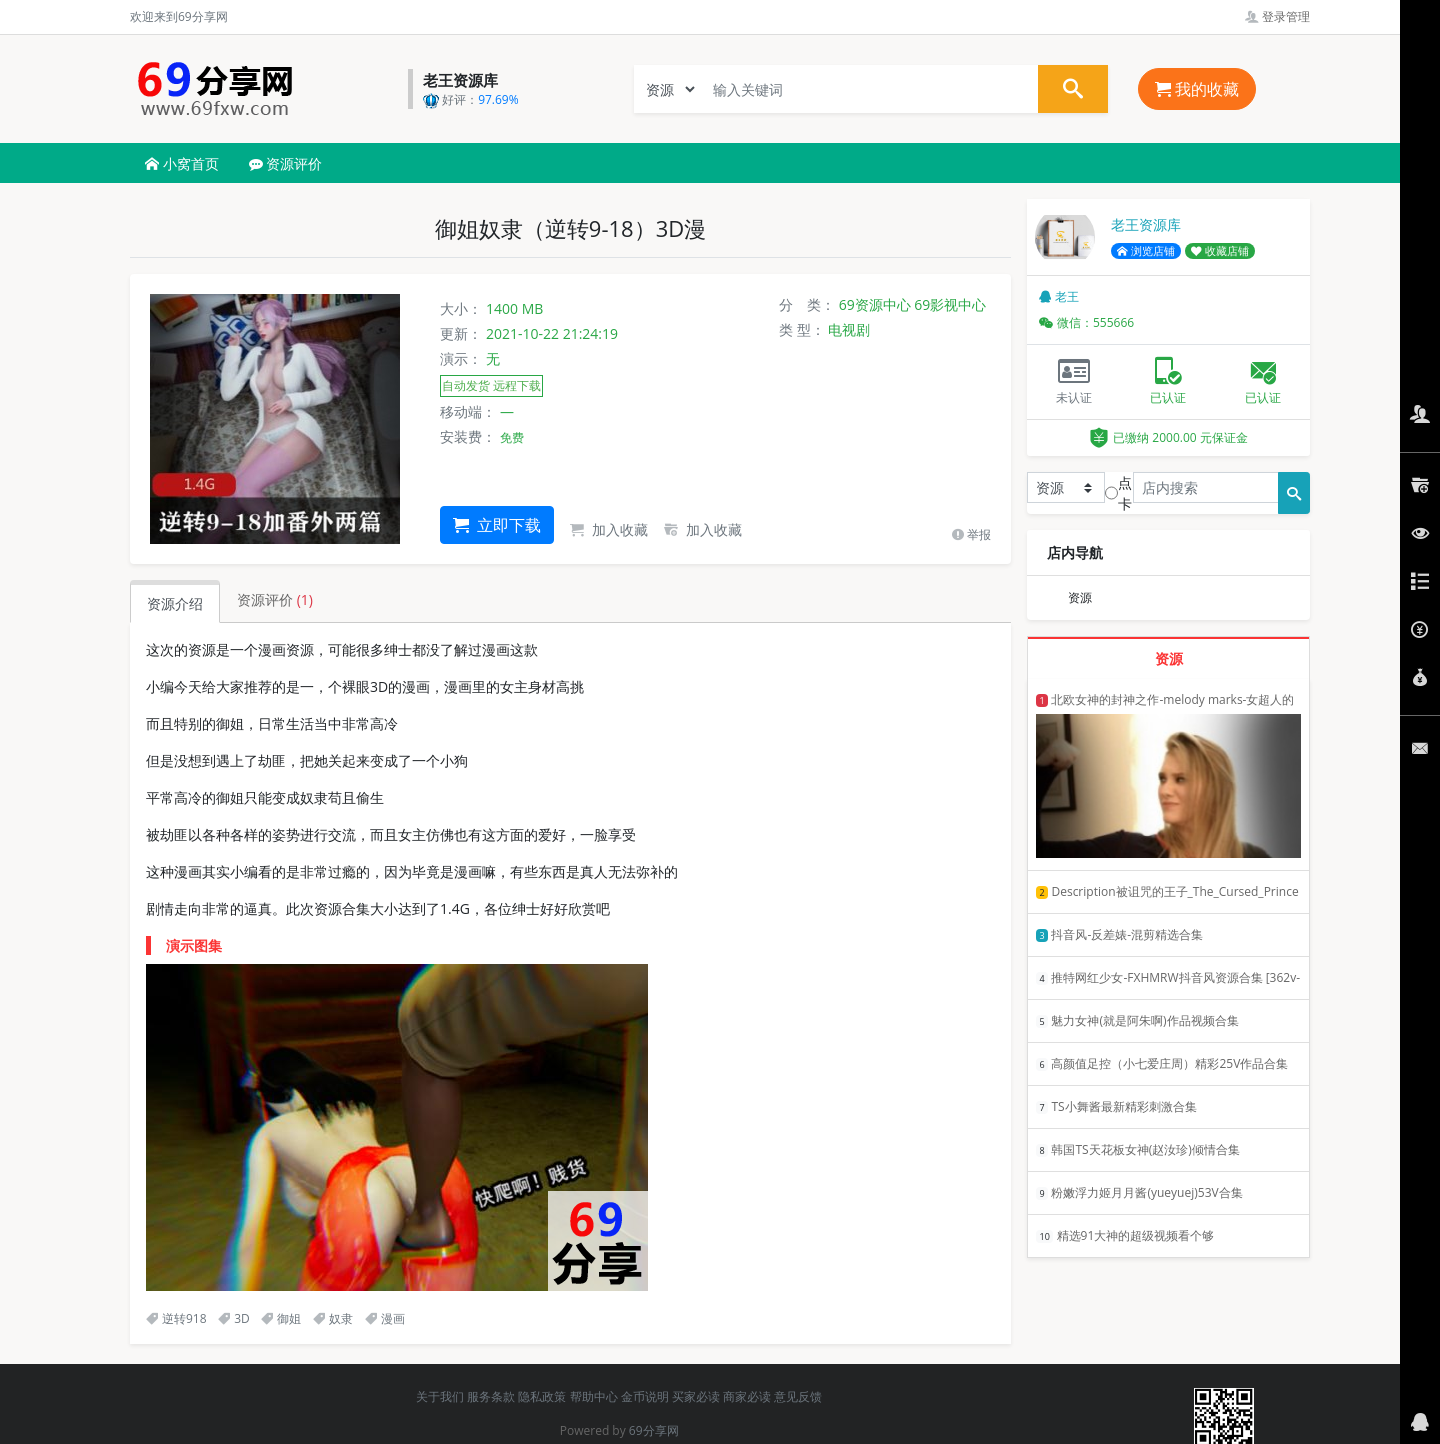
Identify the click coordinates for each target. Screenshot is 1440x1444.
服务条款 (491, 1396)
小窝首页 (182, 163)
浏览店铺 (1146, 251)
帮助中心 (594, 1396)
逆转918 (176, 1318)
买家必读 (696, 1396)
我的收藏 (1197, 89)
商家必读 (747, 1396)
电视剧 (849, 329)
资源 (1080, 597)
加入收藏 (609, 529)
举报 (971, 534)
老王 (1059, 296)
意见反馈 (798, 1396)
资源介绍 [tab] (175, 603)
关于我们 (440, 1396)
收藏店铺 (1220, 251)
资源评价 (286, 163)
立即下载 (497, 525)
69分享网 (654, 1430)
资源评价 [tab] (275, 599)
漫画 (385, 1318)
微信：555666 (1086, 322)
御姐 (281, 1318)
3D (234, 1318)
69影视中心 (950, 304)
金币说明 (645, 1396)
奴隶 (333, 1318)
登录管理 (1277, 16)
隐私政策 (542, 1396)
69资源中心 (875, 304)
